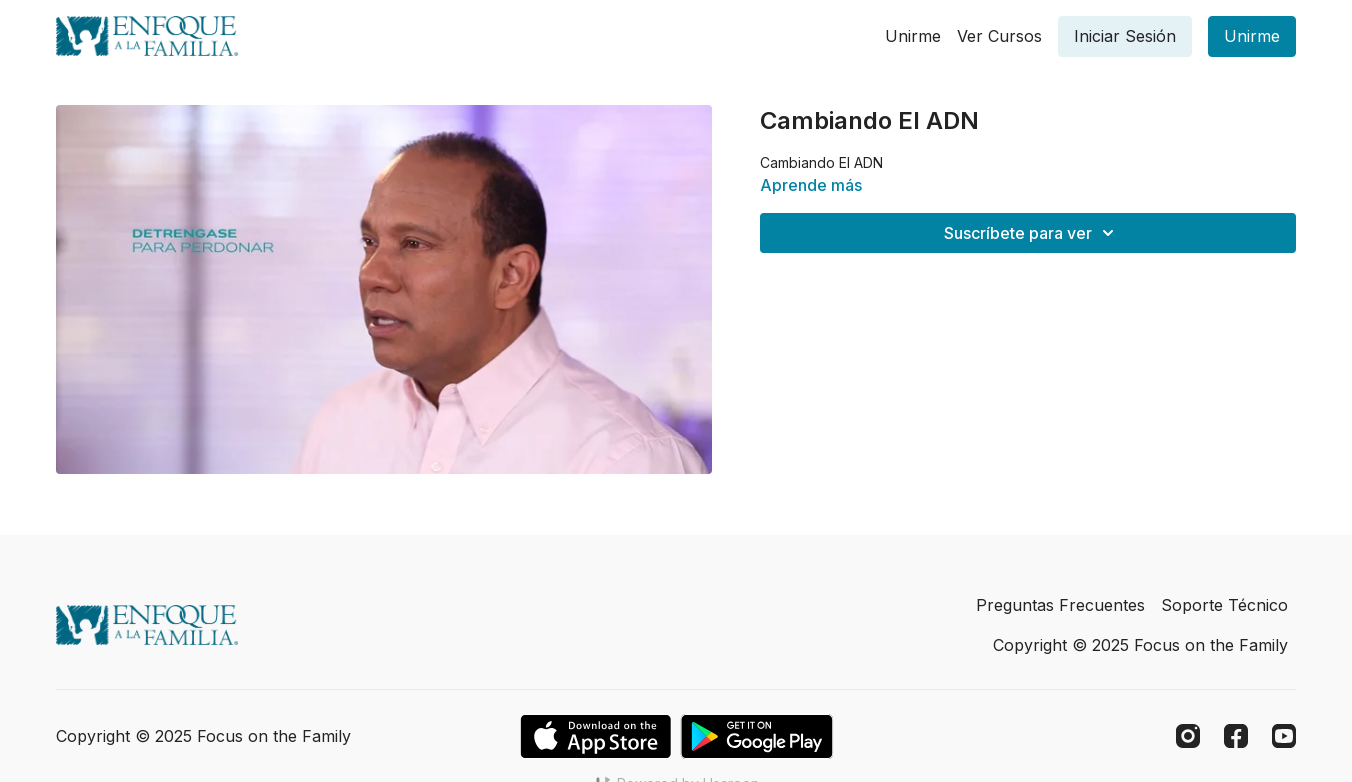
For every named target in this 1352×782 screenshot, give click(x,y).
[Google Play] (757, 736)
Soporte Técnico (1224, 605)
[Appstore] (595, 736)
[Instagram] (1188, 736)
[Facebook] (1236, 736)
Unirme (913, 36)
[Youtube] (1284, 736)
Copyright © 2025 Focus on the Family (1140, 645)
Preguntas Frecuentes (1060, 605)
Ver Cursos (999, 36)
